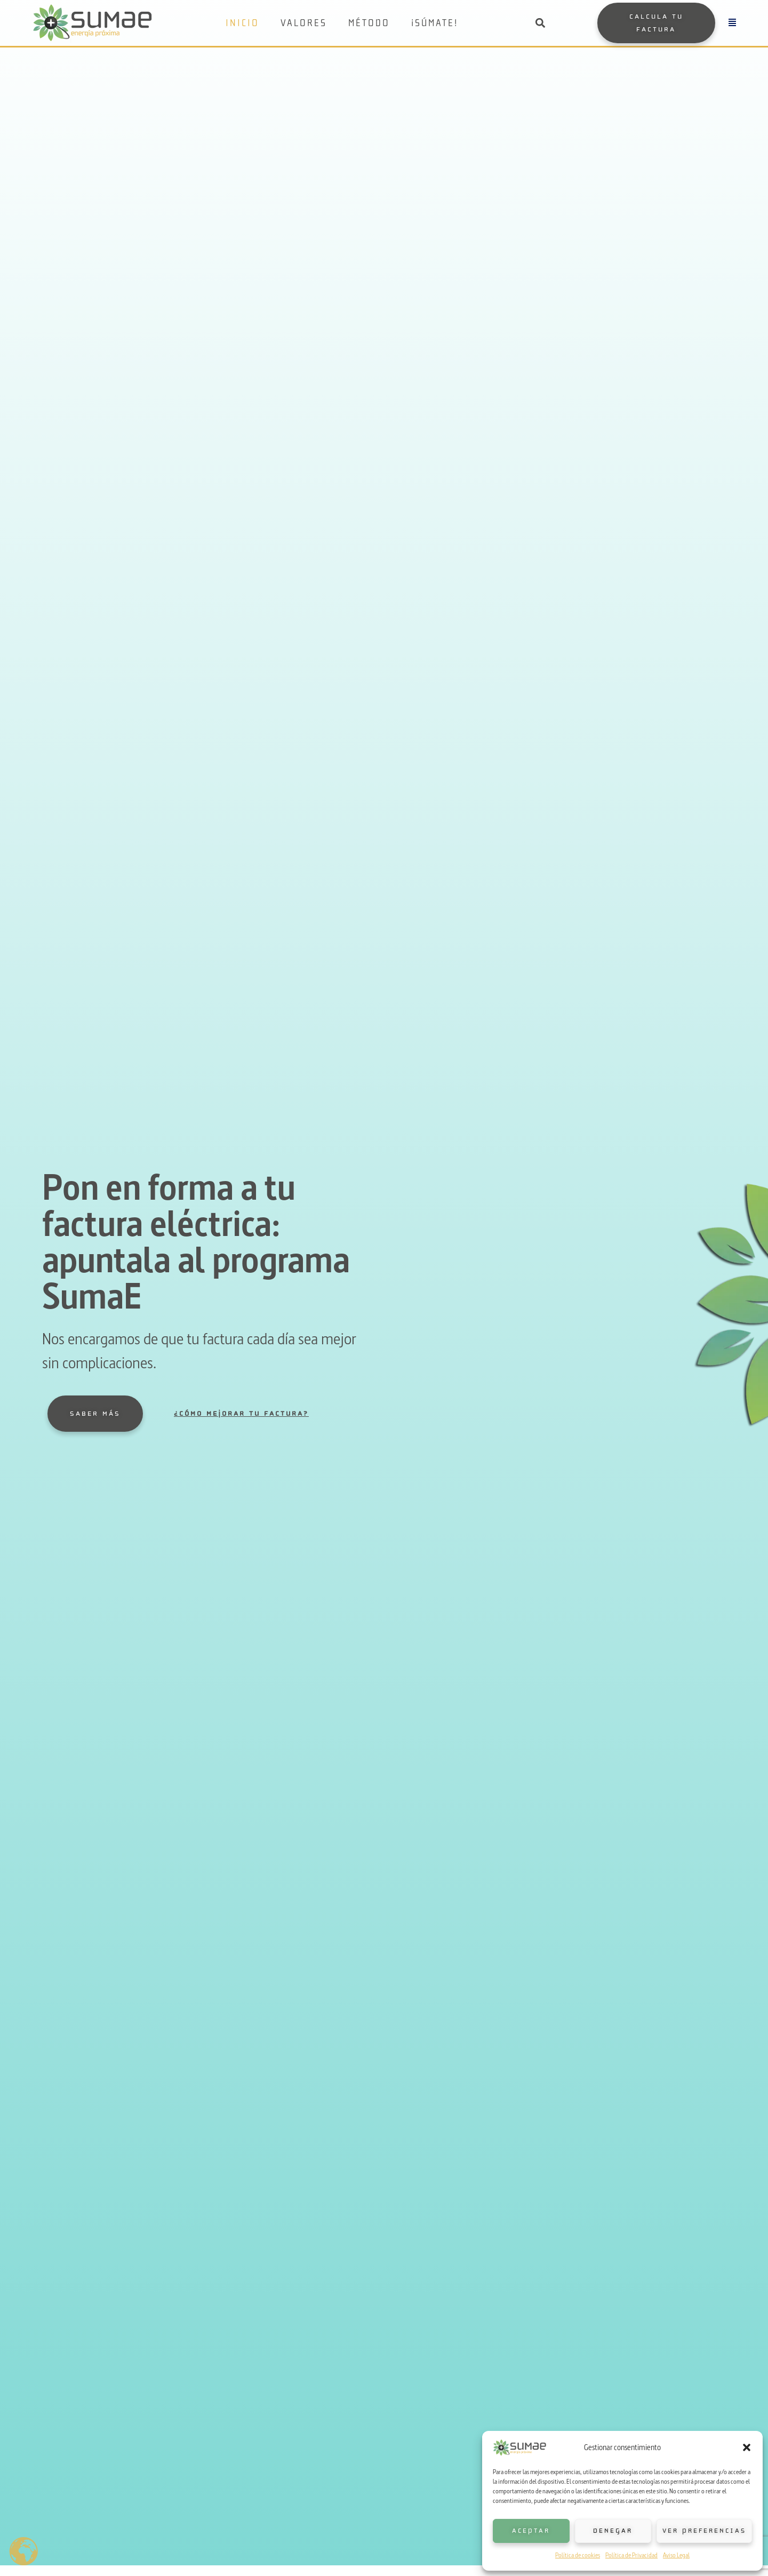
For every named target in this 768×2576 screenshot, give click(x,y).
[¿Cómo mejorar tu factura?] (156, 1413)
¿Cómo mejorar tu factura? (241, 1413)
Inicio (242, 23)
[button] (746, 2447)
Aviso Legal (676, 2555)
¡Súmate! (434, 23)
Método (369, 23)
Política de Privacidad (631, 2555)
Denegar (613, 2531)
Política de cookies (577, 2555)
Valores (304, 23)
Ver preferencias (704, 2531)
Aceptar (531, 2531)
